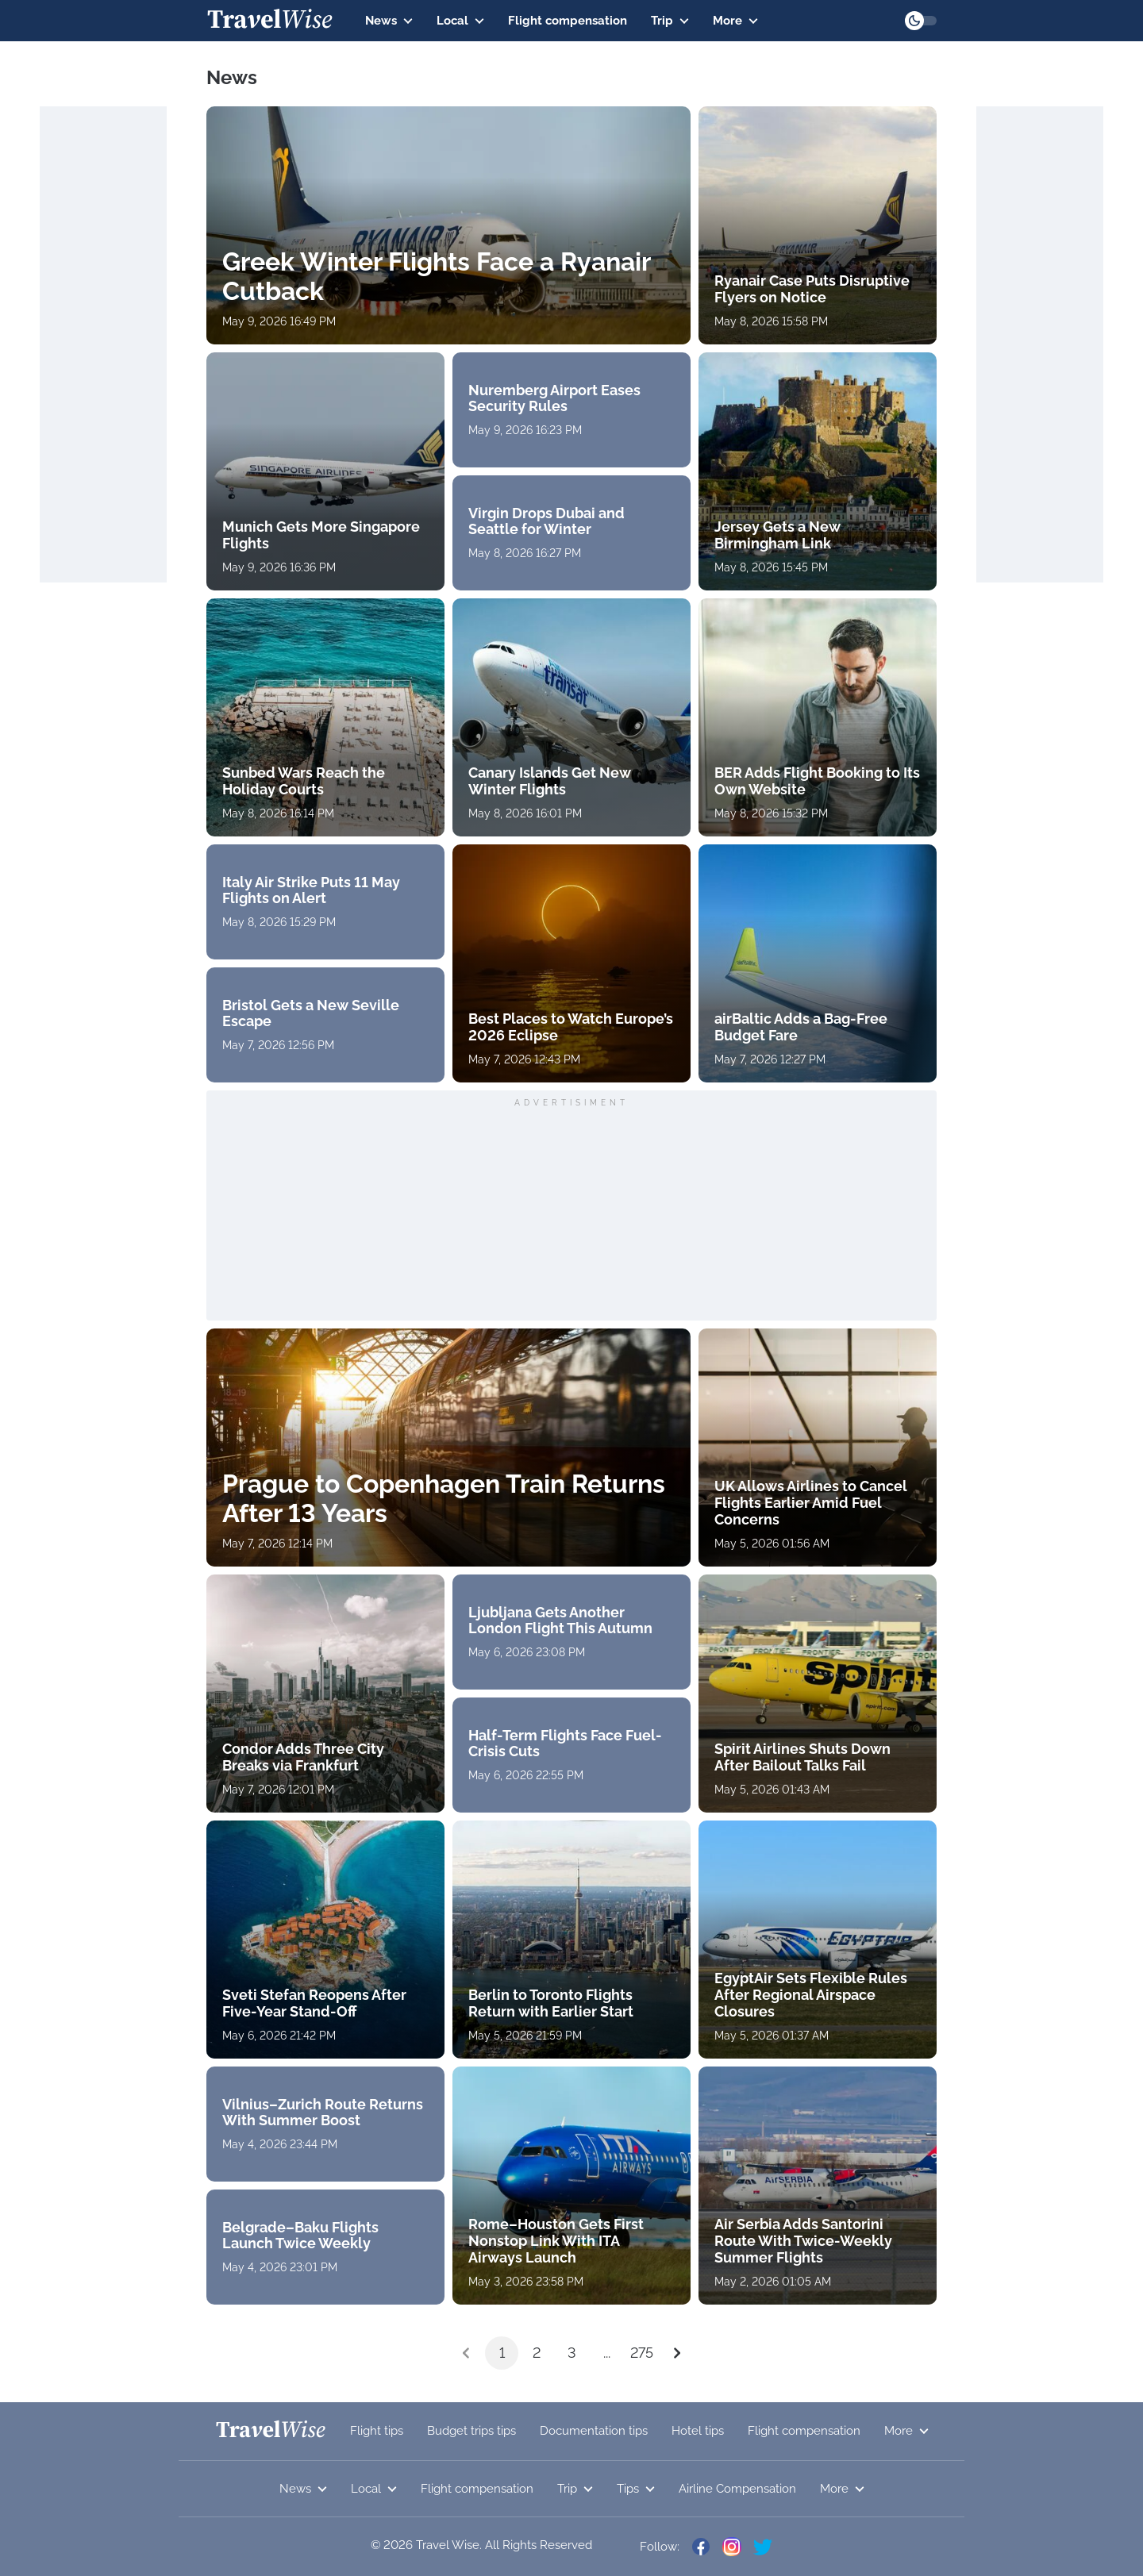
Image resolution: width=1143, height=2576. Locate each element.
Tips (636, 2489)
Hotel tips (698, 2431)
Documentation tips (594, 2431)
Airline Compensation (737, 2489)
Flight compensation (567, 20)
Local (460, 20)
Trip (670, 20)
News (389, 20)
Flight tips (376, 2431)
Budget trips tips (471, 2431)
